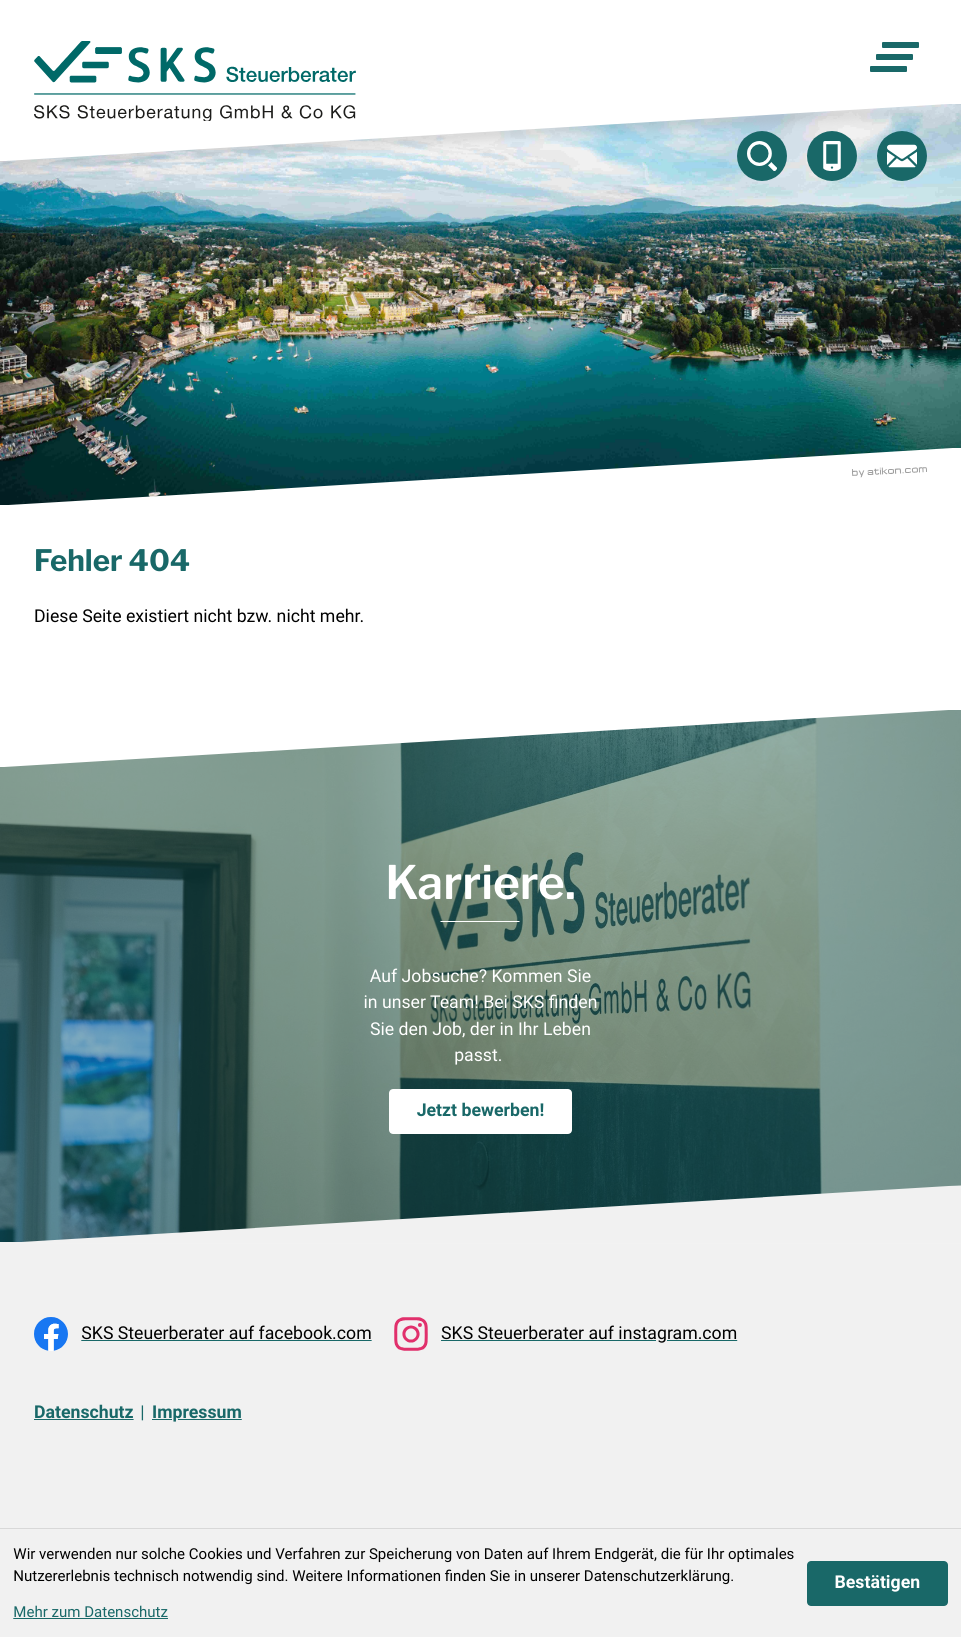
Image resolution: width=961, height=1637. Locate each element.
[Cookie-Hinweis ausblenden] (877, 1583)
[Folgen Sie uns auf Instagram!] (565, 1334)
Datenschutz (84, 1413)
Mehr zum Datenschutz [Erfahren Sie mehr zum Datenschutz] (90, 1612)
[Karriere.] (480, 1111)
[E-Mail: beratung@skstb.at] (902, 156)
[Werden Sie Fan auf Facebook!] (203, 1334)
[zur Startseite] (195, 81)
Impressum (197, 1413)
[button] (832, 156)
